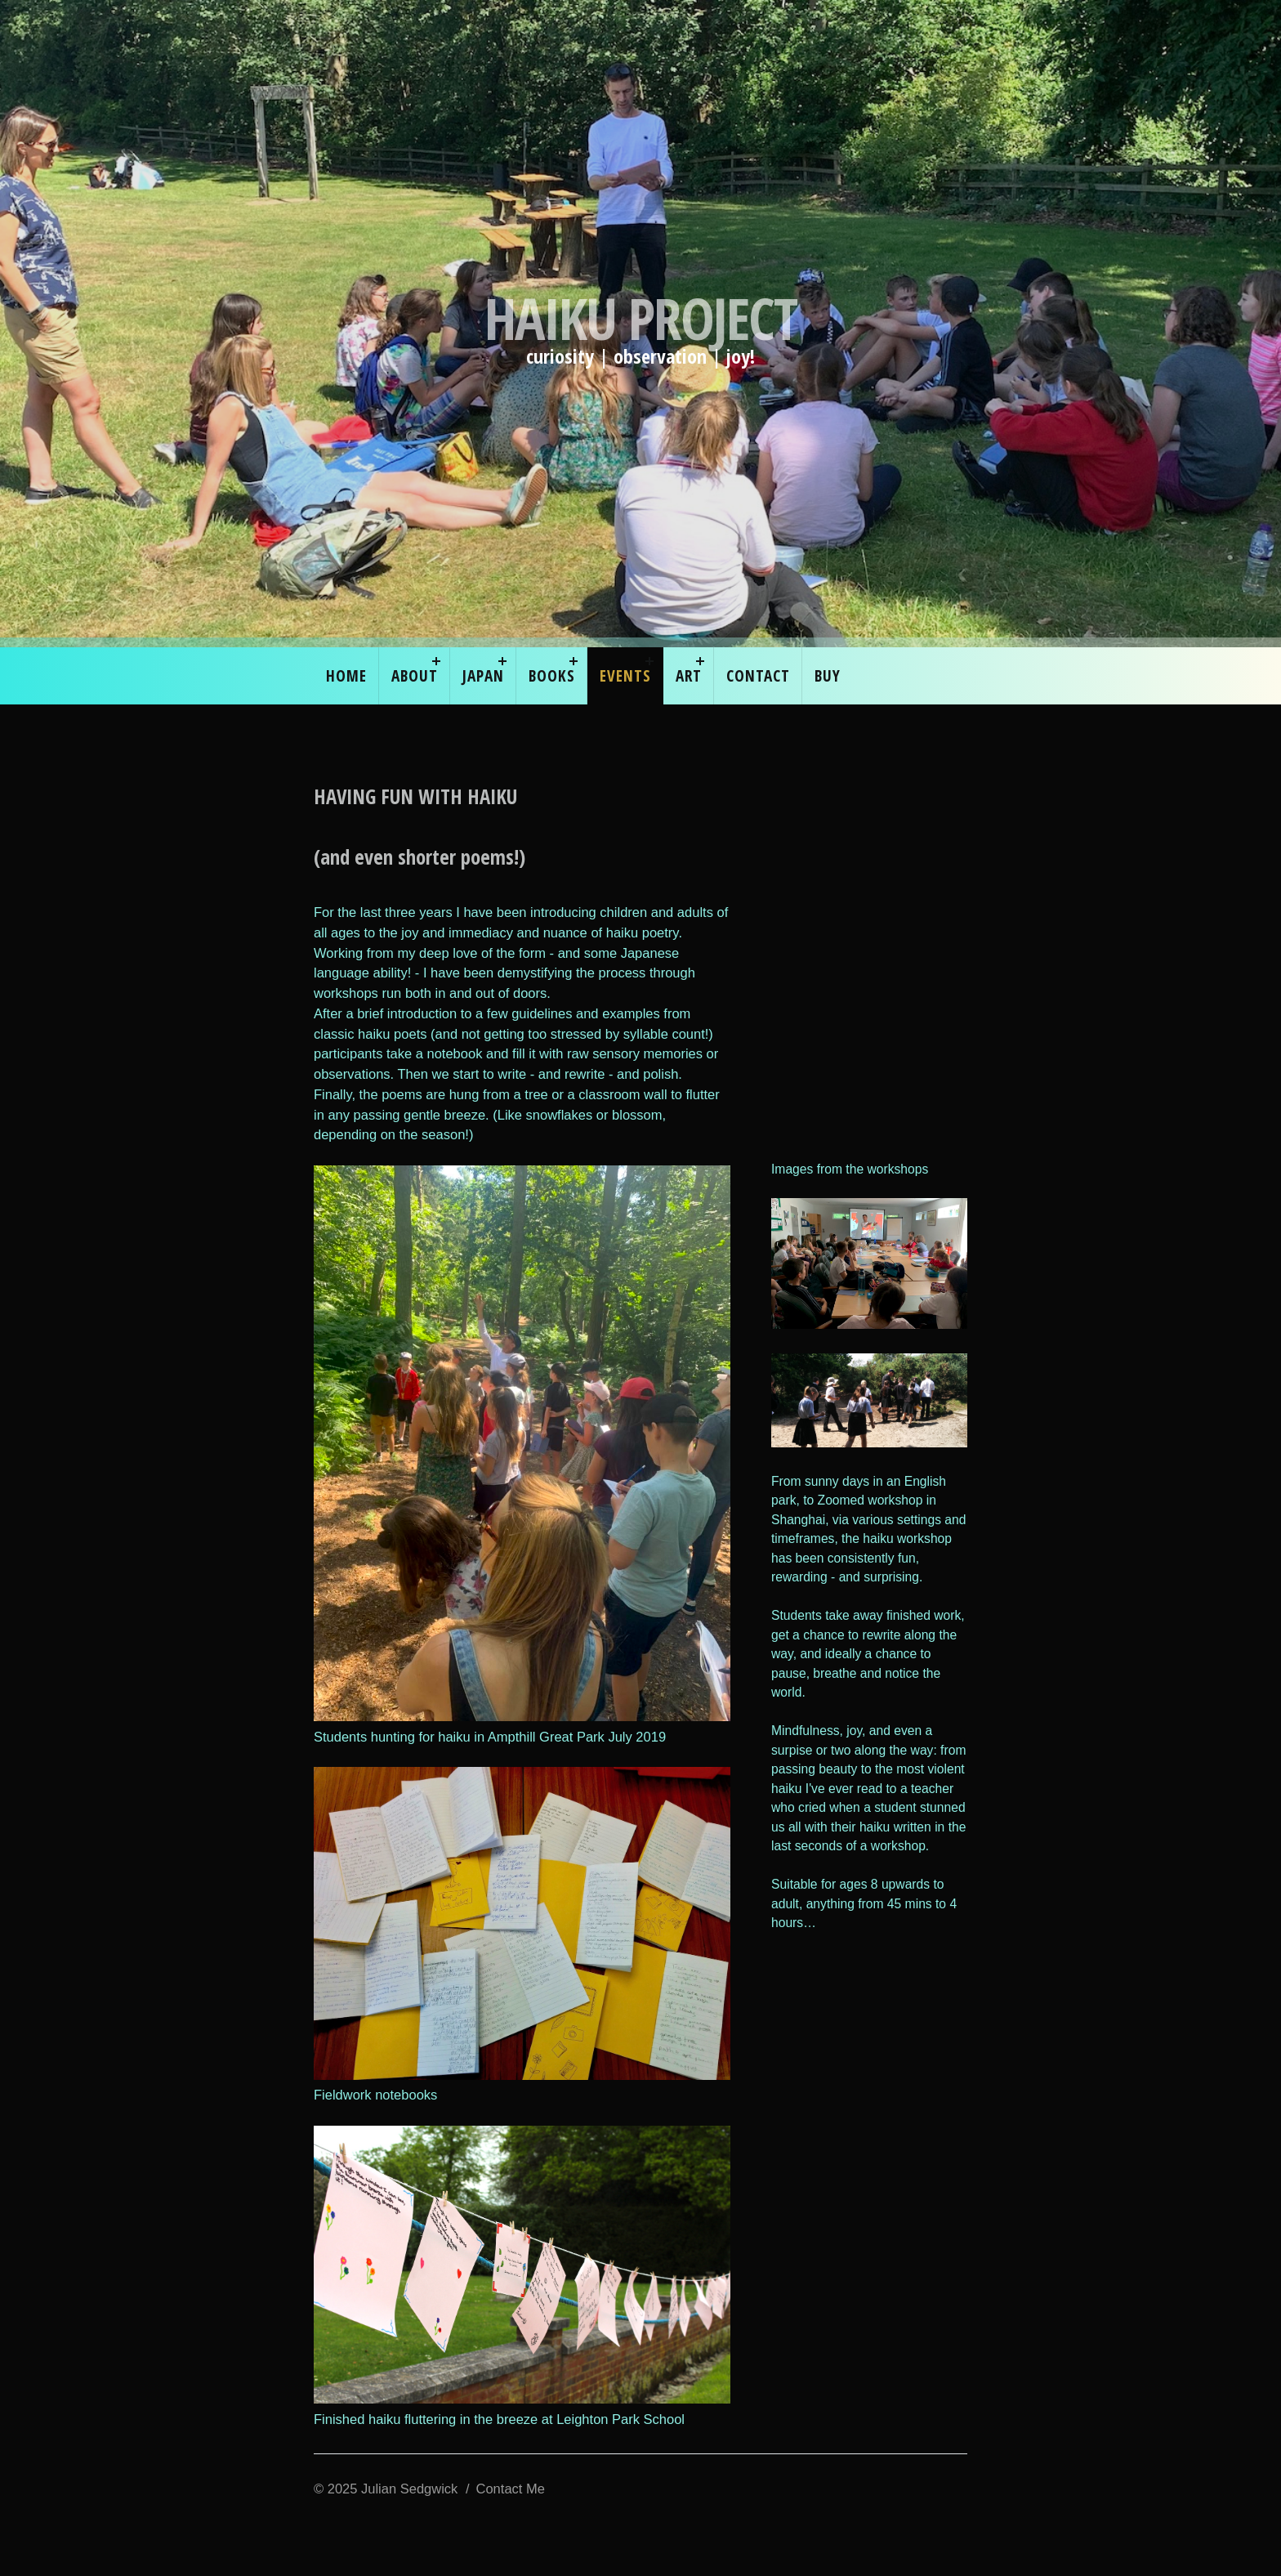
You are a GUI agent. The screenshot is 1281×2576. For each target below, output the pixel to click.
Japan (483, 675)
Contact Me (510, 2488)
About (414, 675)
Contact (758, 675)
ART (689, 675)
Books (552, 675)
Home (346, 675)
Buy (828, 675)
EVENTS (625, 675)
